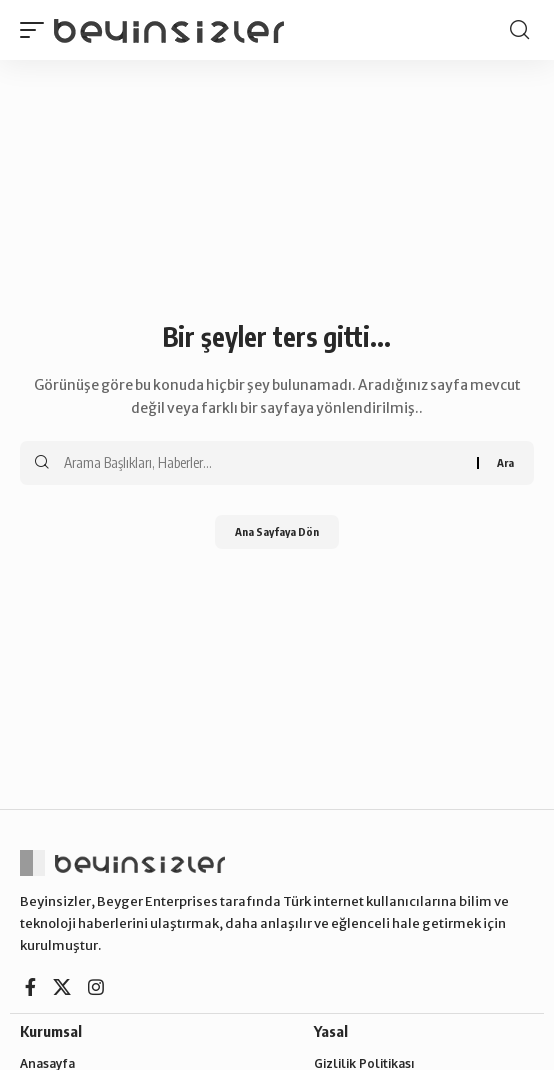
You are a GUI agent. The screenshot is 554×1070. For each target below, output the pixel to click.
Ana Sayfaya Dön (277, 531)
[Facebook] (30, 987)
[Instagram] (96, 987)
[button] (37, 30)
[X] (62, 987)
